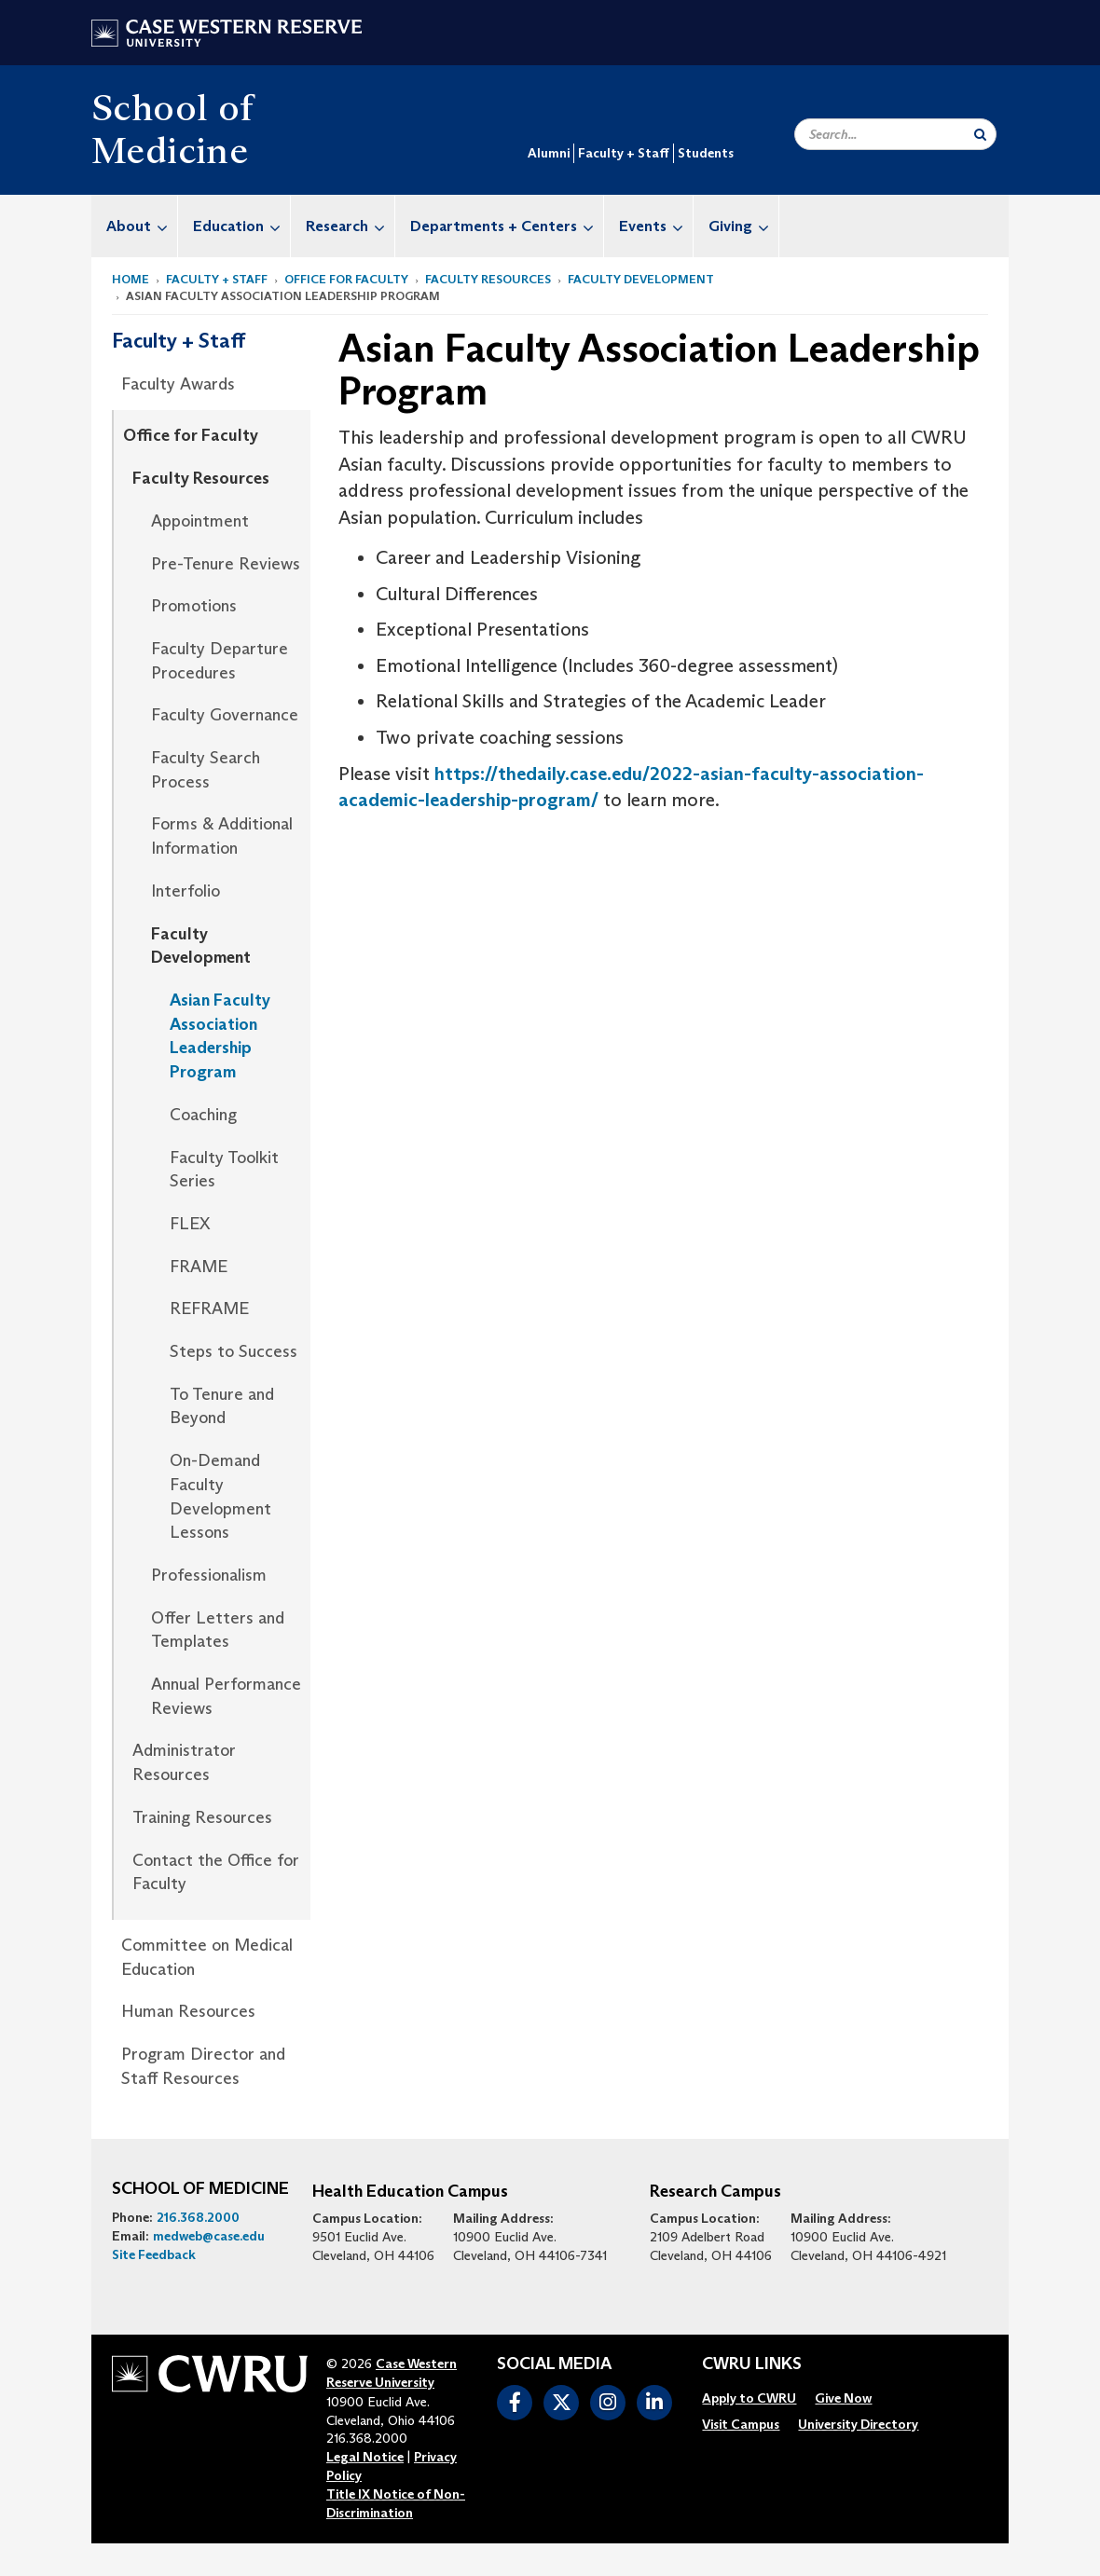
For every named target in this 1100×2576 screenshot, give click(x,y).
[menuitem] (134, 226)
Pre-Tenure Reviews (225, 564)
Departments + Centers (506, 226)
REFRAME (209, 1308)
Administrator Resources (184, 1762)
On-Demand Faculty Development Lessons (220, 1496)
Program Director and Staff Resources (203, 2066)
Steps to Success (233, 1351)
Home (130, 279)
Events (656, 226)
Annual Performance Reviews (226, 1696)
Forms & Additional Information (222, 836)
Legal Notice (365, 2456)
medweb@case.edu (209, 2235)
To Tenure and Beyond (222, 1406)
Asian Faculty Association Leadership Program (220, 1036)
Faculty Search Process (205, 769)
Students (706, 152)
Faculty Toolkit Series (224, 1169)
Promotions (194, 606)
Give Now (843, 2398)
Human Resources (188, 2011)
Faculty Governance (224, 715)
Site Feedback (154, 2254)
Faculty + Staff (623, 152)
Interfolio (185, 891)
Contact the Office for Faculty (215, 1872)
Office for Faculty (346, 279)
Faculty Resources (488, 279)
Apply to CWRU (749, 2398)
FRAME (198, 1266)
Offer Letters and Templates (217, 1630)
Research (350, 226)
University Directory (858, 2424)
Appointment (200, 521)
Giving (743, 226)
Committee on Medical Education (207, 1957)
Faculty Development (641, 279)
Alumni (549, 152)
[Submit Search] (980, 134)
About (141, 226)
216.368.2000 (198, 2217)
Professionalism (209, 1575)
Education (241, 226)
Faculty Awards (178, 384)
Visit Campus (740, 2424)
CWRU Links (752, 2364)
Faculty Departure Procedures (219, 660)
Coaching (203, 1114)
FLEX (190, 1223)
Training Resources (202, 1817)
